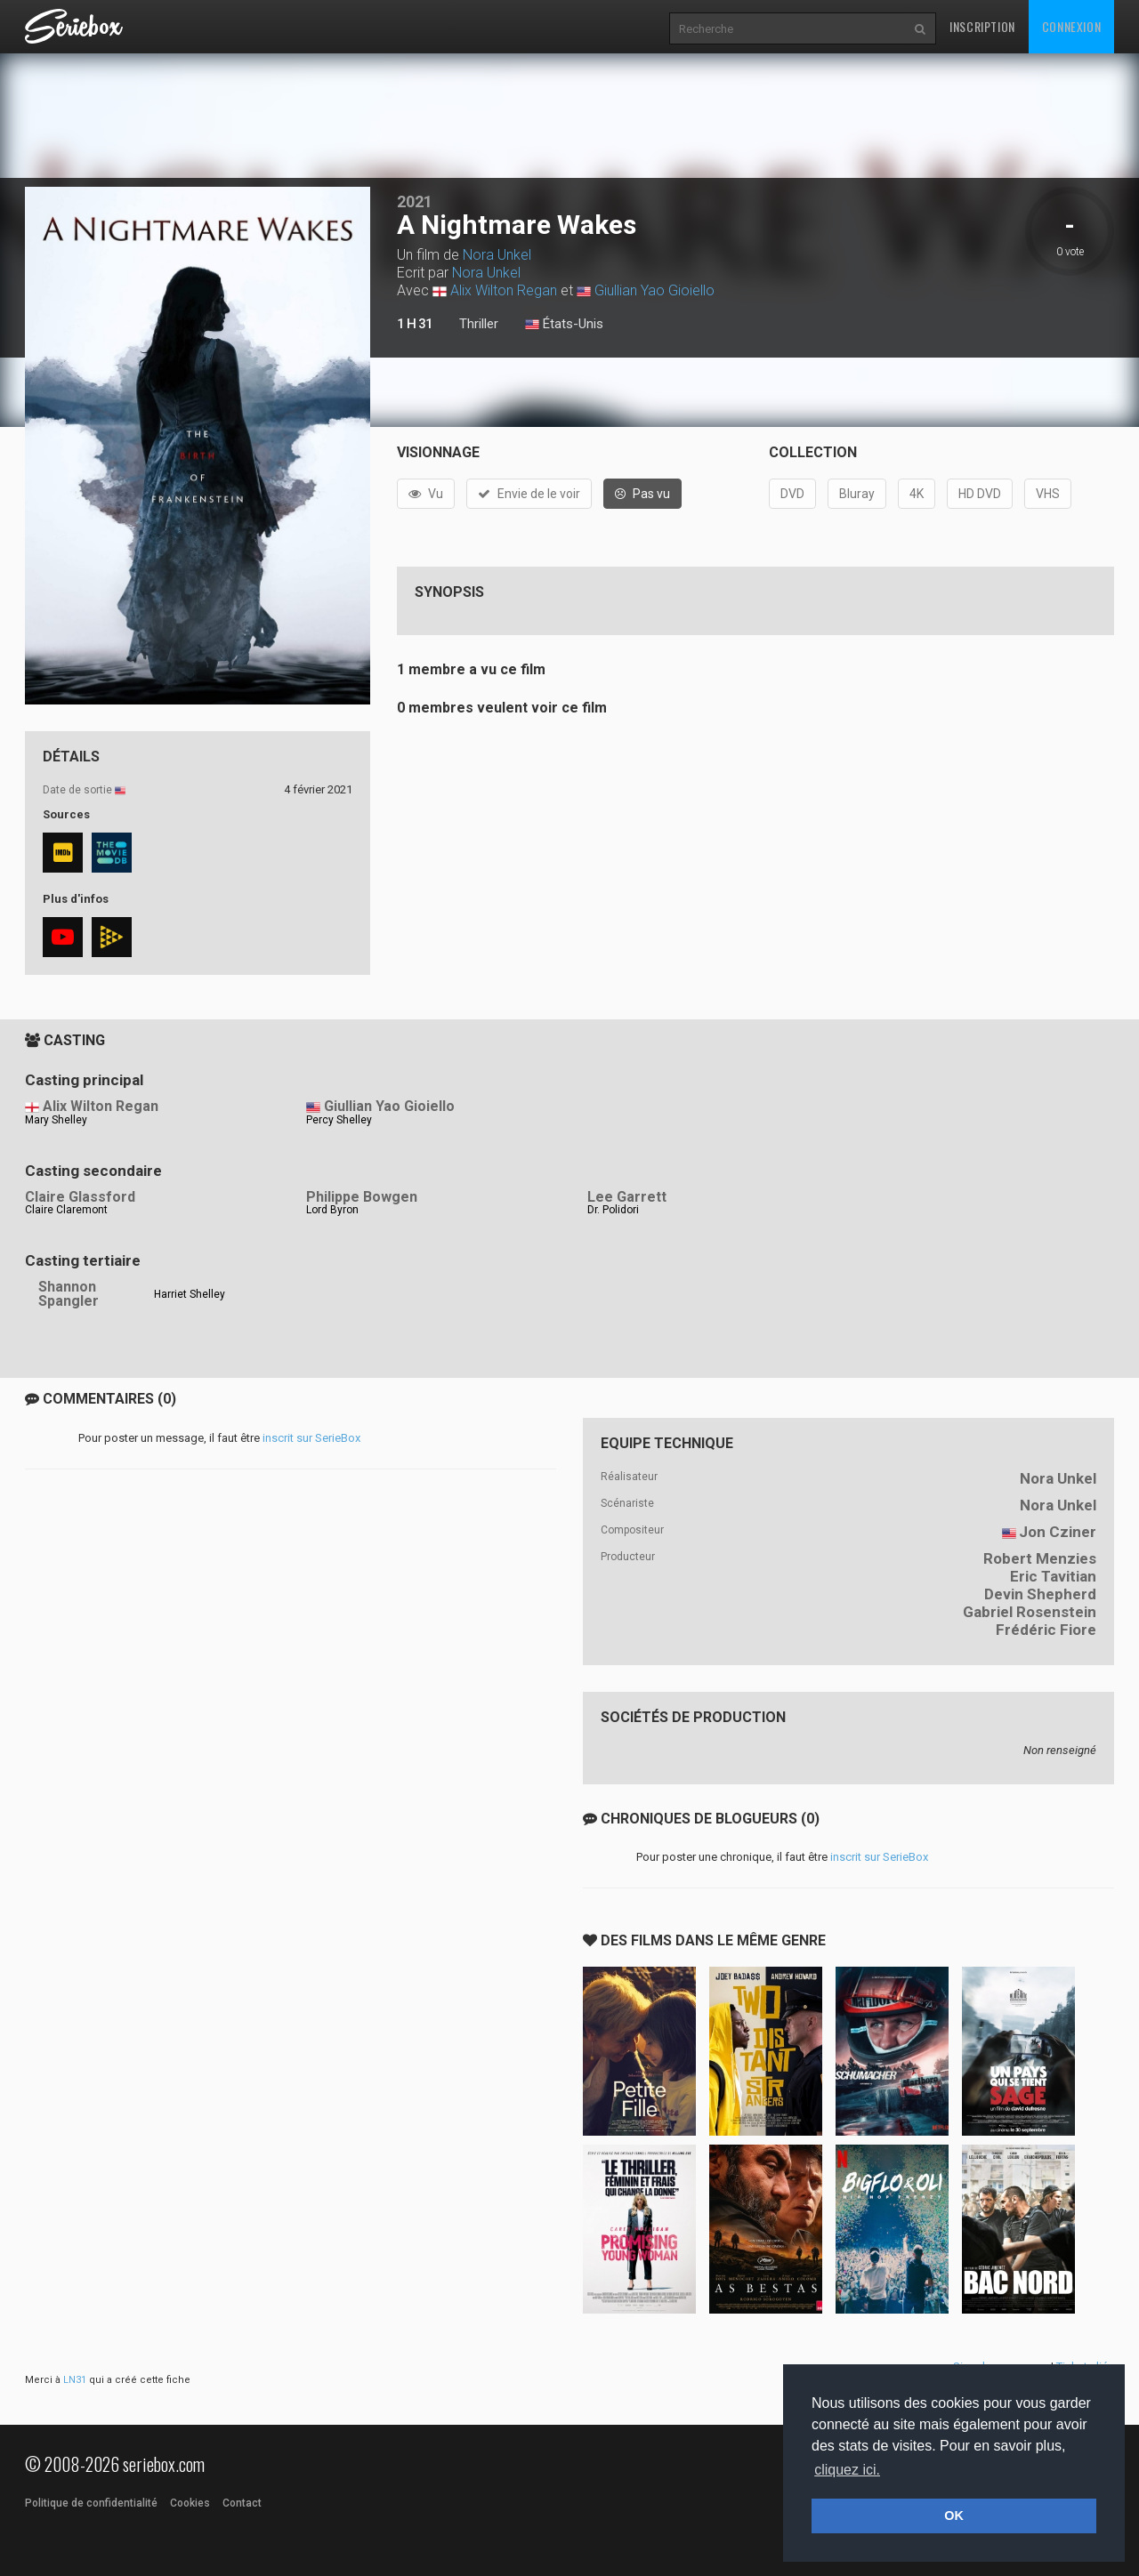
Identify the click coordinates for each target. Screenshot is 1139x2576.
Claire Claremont (66, 1209)
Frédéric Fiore (1046, 1629)
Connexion (1071, 26)
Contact (242, 2503)
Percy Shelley (339, 1120)
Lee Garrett (626, 1196)
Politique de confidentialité (91, 2503)
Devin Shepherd (1040, 1594)
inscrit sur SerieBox (311, 1438)
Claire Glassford (80, 1196)
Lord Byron (332, 1209)
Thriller (478, 324)
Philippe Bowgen (361, 1196)
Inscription (982, 26)
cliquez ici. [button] (847, 2469)
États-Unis (564, 325)
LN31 (74, 2380)
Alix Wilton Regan (503, 290)
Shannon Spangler (68, 1293)
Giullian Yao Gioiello (654, 290)
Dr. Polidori (613, 1209)
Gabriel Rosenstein (1029, 1612)
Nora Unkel (497, 254)
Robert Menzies (1039, 1558)
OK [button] (954, 2515)
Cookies (190, 2503)
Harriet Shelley (189, 1294)
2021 (414, 201)
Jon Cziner (1057, 1532)
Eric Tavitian (1053, 1576)
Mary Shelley (56, 1120)
